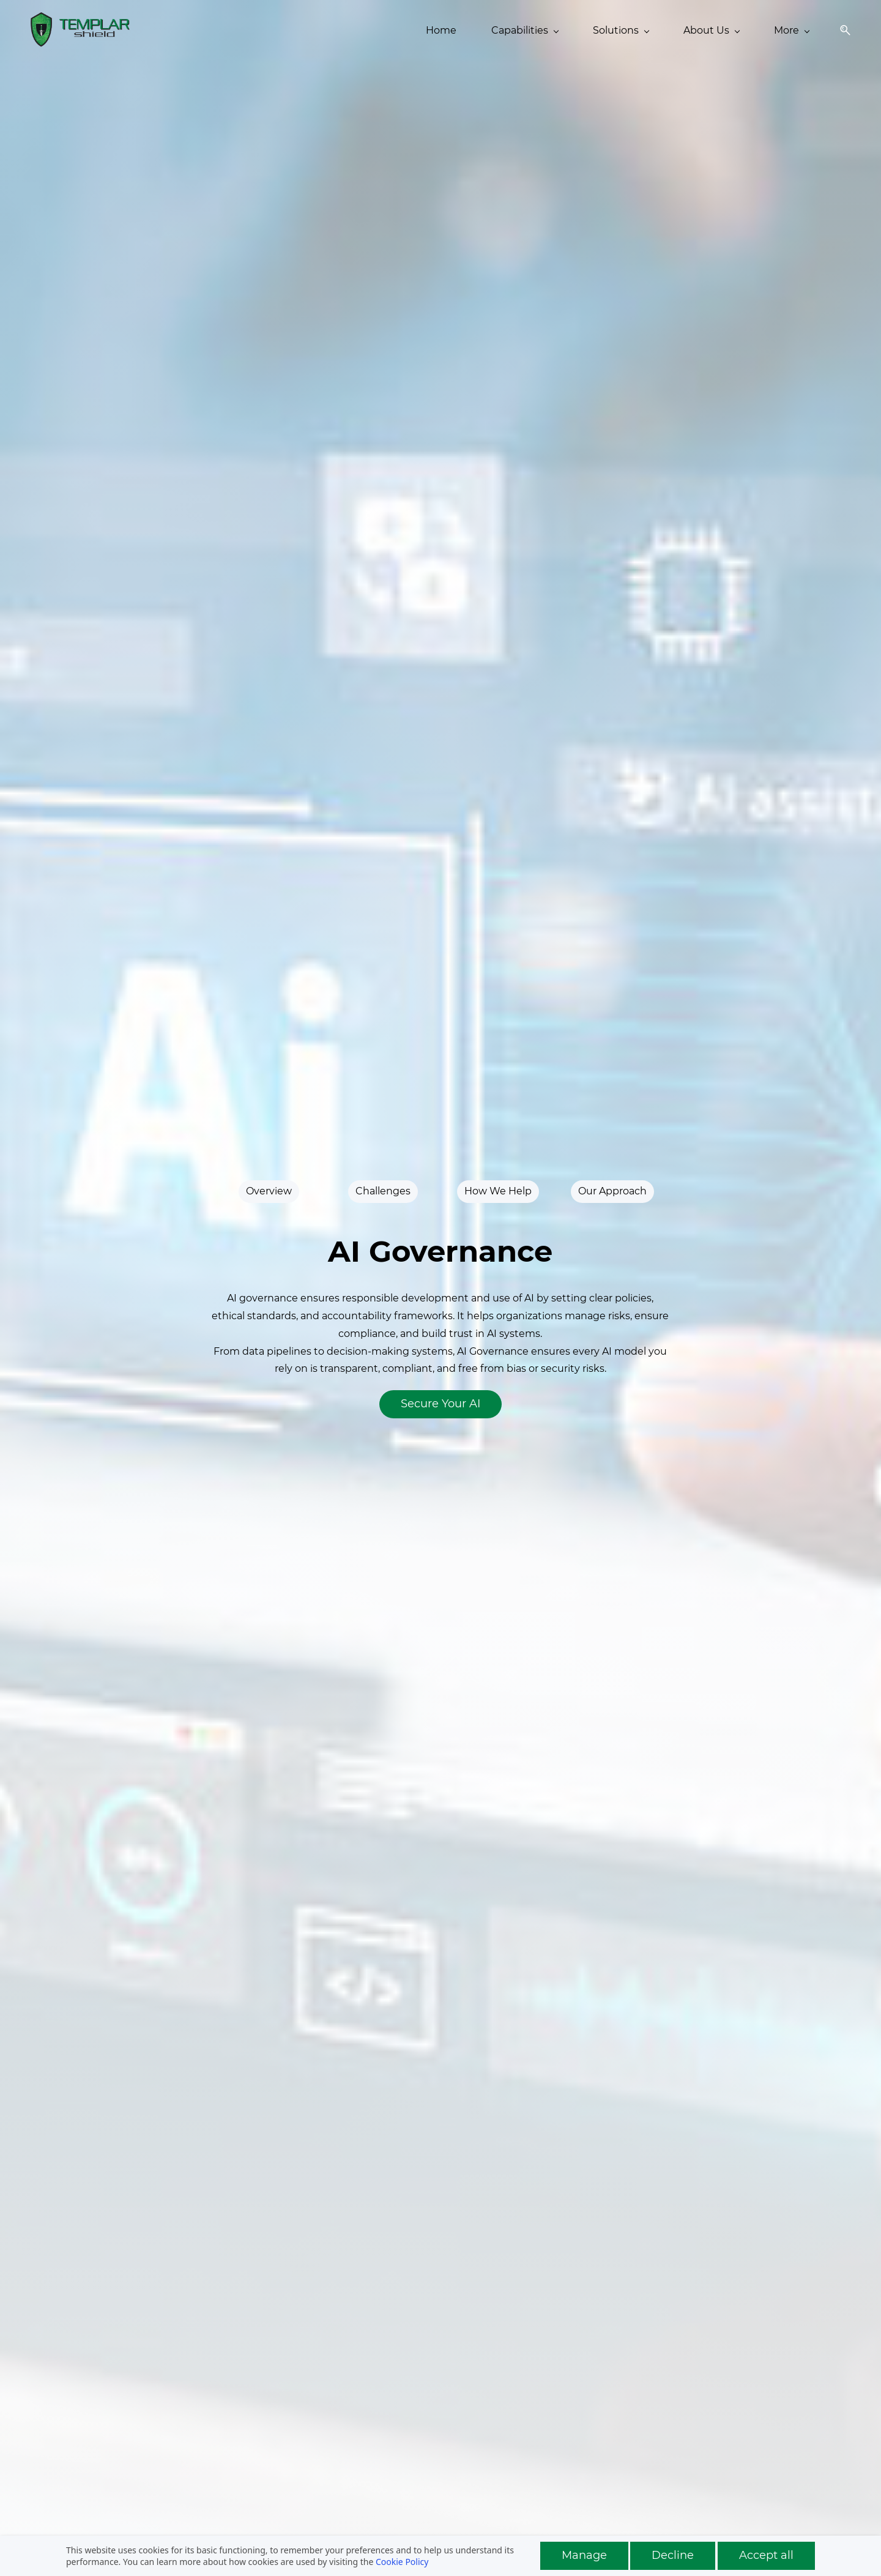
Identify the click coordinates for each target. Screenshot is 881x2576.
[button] (840, 30)
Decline (673, 2555)
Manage (584, 2555)
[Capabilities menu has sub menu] (344, 30)
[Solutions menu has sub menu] (440, 30)
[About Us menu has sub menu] (530, 30)
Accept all (766, 2555)
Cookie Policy (402, 2561)
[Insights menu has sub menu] (618, 30)
